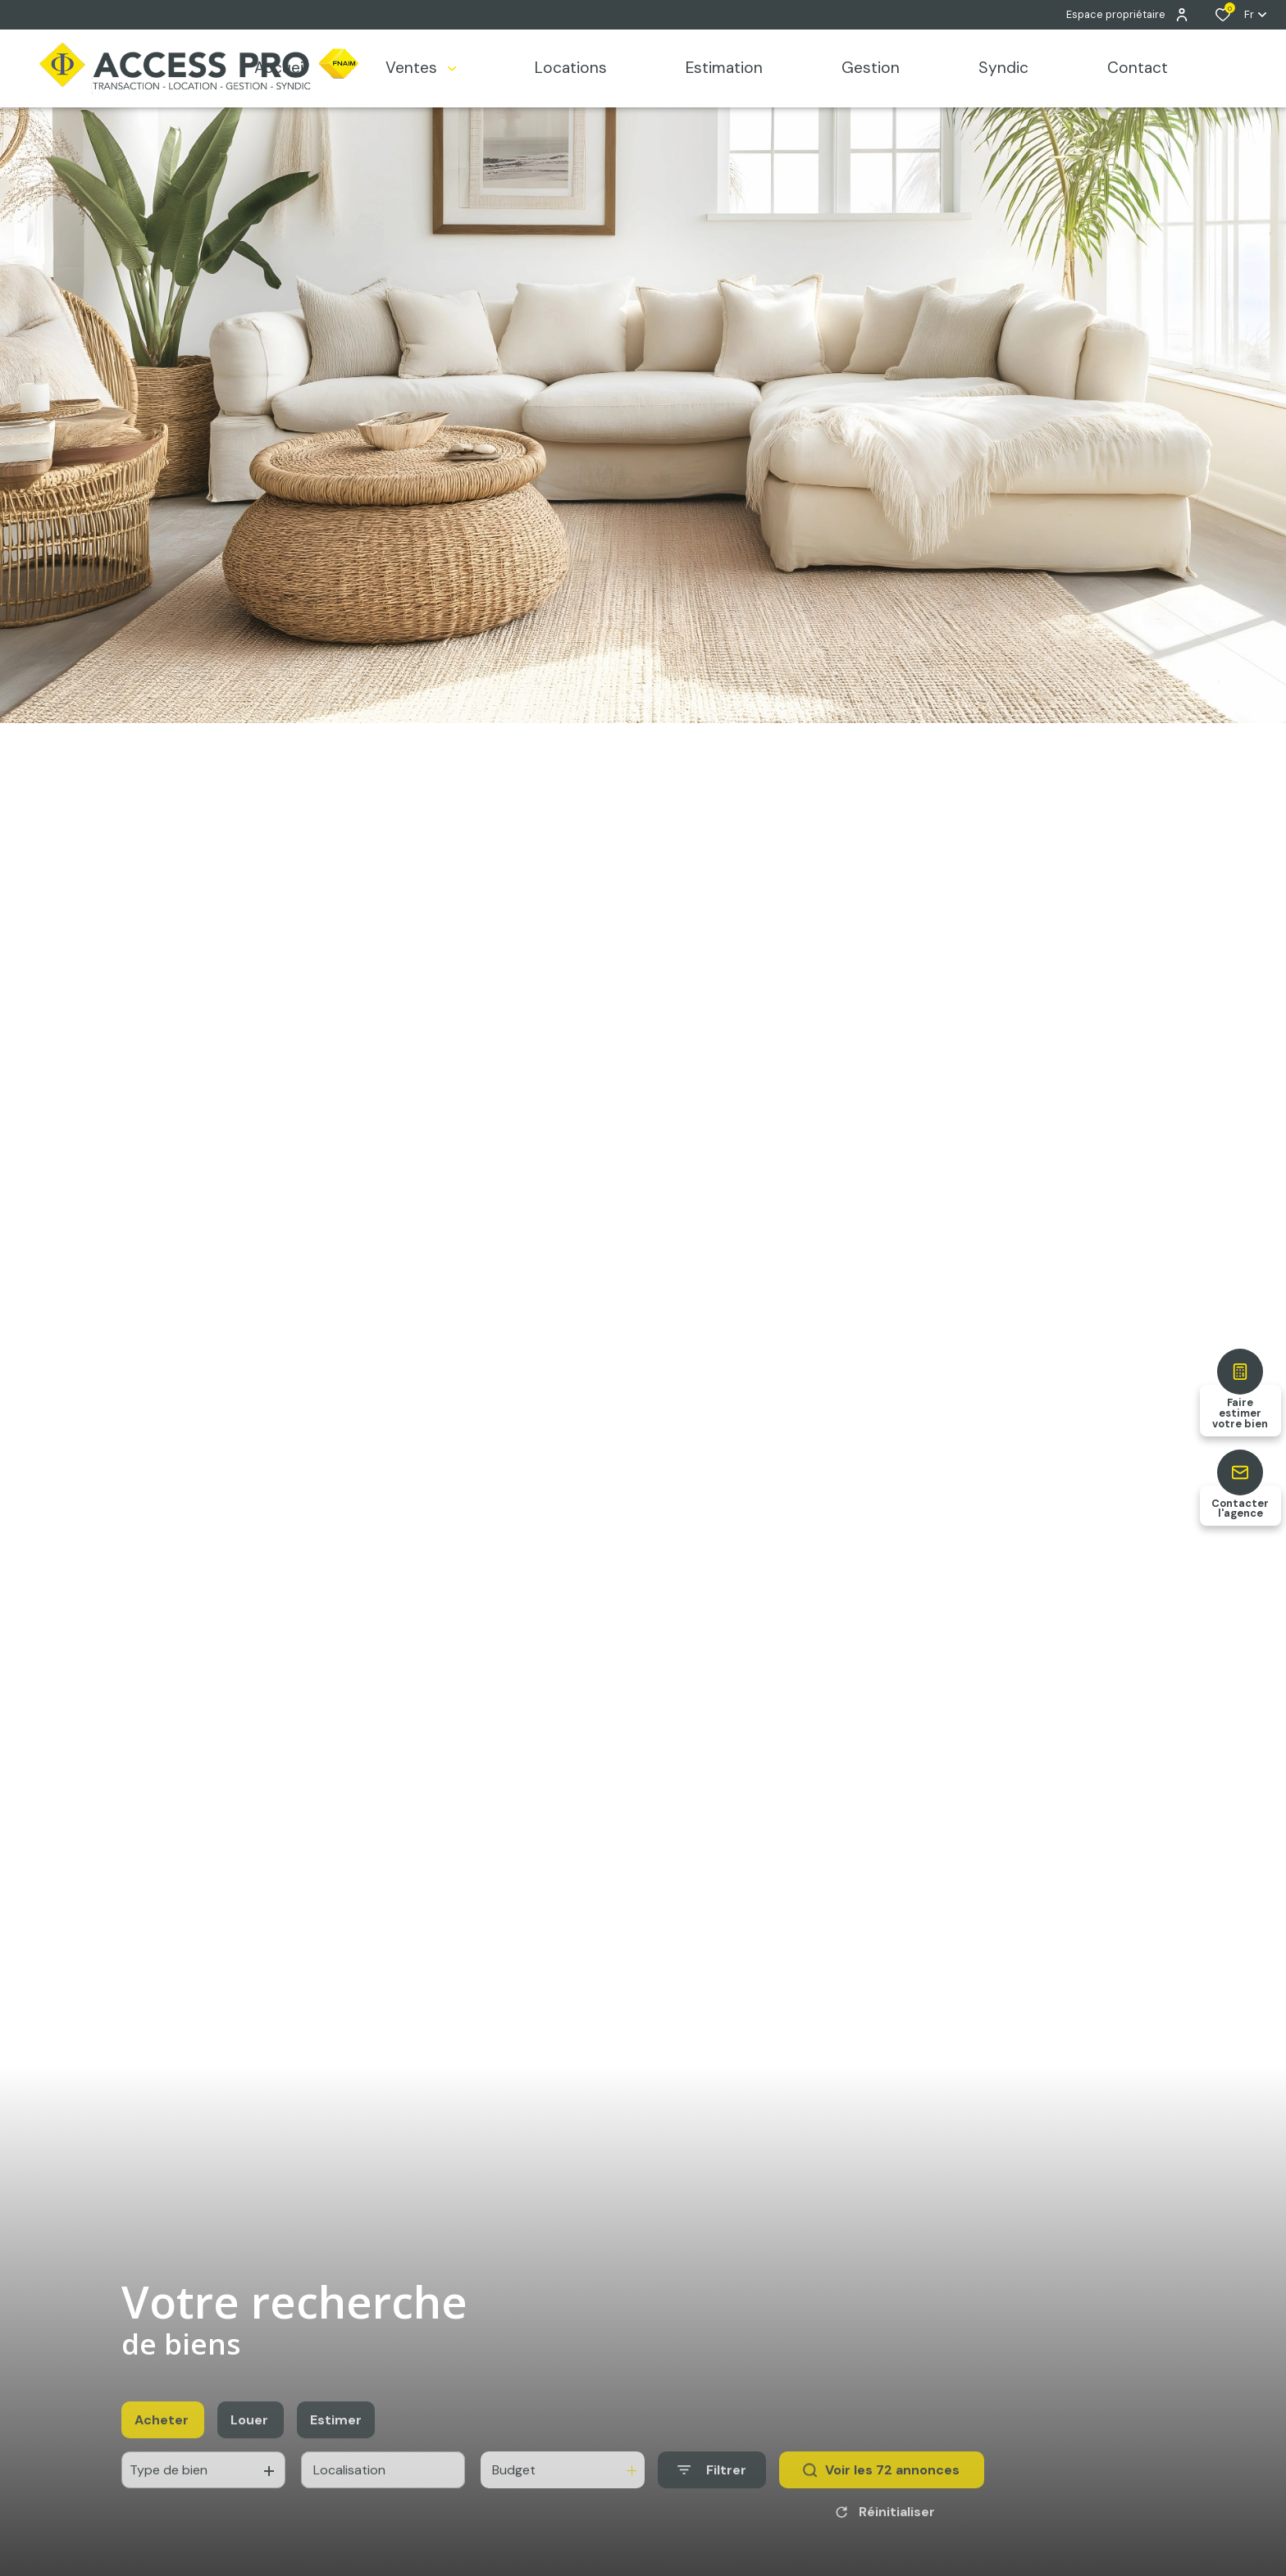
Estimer (336, 2454)
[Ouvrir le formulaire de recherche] (712, 2505)
